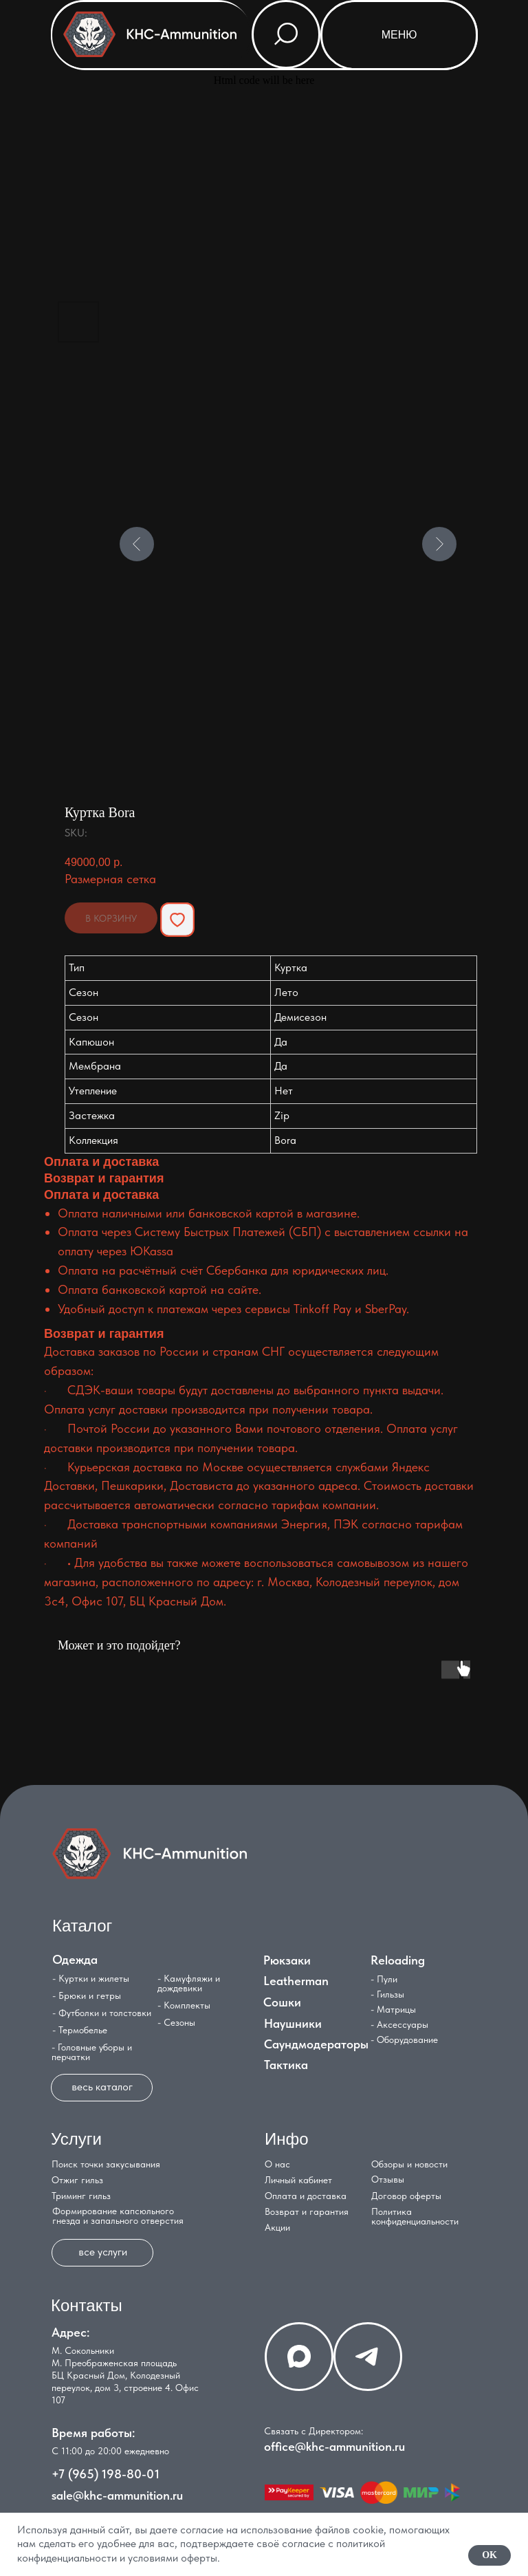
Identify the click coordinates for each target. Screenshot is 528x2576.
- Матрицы (393, 2009)
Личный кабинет (298, 2179)
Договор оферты (406, 2195)
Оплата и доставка (305, 2195)
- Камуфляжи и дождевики (188, 1983)
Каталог (82, 1925)
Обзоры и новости (409, 2163)
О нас (277, 2163)
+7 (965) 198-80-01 (106, 2474)
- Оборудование (404, 2039)
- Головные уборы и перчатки (92, 2052)
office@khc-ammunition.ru (334, 2446)
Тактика (286, 2064)
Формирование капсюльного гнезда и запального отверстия (118, 2215)
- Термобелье (79, 2029)
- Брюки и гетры (86, 1995)
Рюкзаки (287, 1960)
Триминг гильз (81, 2195)
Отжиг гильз (77, 2179)
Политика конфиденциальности (415, 2216)
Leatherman (296, 1980)
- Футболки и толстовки (101, 2012)
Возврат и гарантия (307, 2211)
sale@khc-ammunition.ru (117, 2495)
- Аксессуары (399, 2024)
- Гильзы (387, 1994)
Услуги (76, 2139)
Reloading (398, 1960)
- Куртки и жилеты (90, 1978)
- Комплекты (183, 2005)
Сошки (282, 2002)
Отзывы (387, 2179)
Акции (277, 2227)
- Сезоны (176, 2022)
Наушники (293, 2023)
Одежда (75, 1959)
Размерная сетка (110, 879)
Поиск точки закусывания (106, 2163)
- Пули (384, 1978)
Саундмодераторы (316, 2044)
